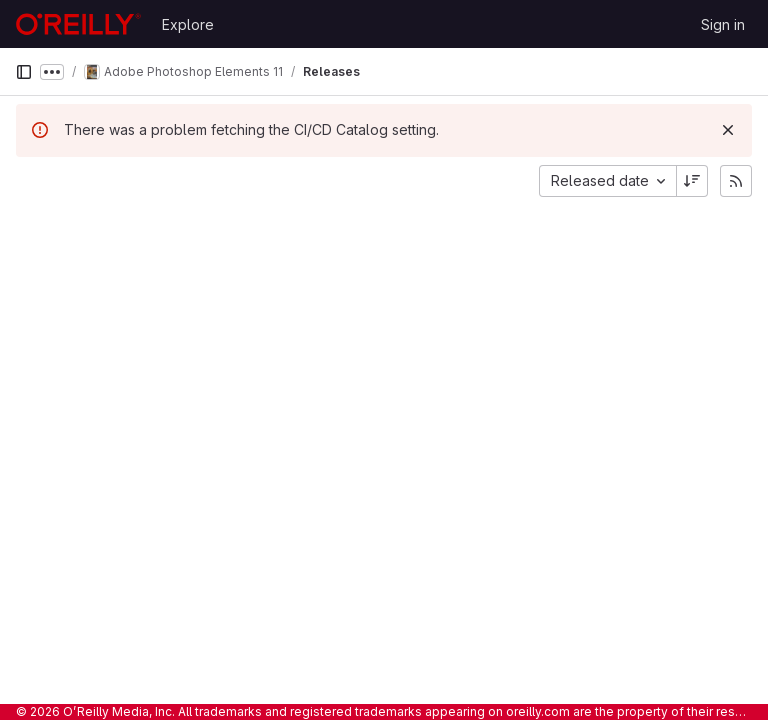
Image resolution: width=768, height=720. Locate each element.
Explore (188, 24)
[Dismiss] (728, 130)
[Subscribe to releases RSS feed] (736, 181)
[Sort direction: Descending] (692, 181)
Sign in (723, 24)
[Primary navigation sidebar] (24, 72)
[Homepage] (78, 24)
